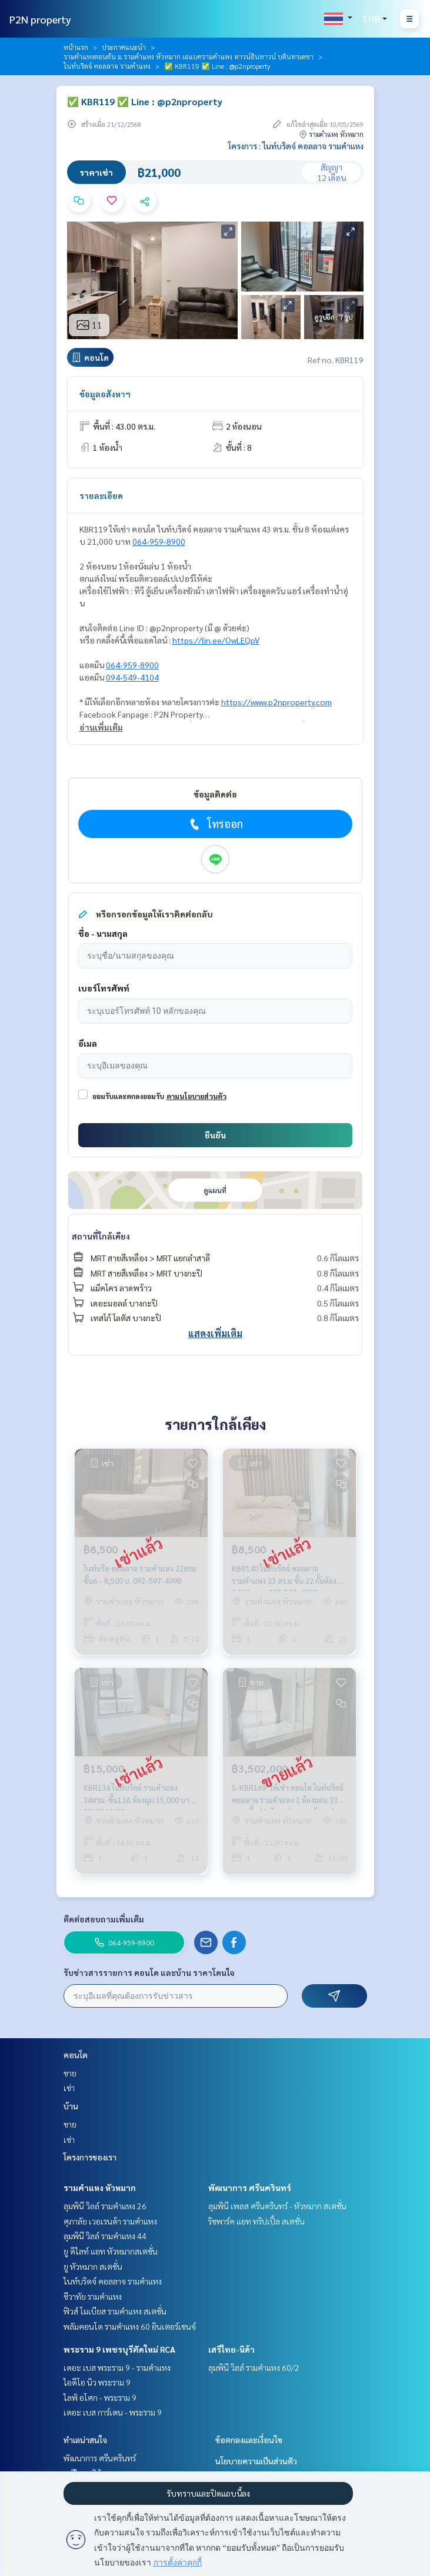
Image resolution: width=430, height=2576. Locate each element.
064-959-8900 (158, 541)
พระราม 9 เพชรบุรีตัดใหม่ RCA (119, 2349)
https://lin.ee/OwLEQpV (215, 640)
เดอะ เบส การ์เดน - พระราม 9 (113, 2412)
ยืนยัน (215, 1135)
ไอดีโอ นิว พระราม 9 (97, 2382)
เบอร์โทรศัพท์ (103, 988)
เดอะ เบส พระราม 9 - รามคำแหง (117, 2367)
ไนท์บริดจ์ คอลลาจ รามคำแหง (107, 66)
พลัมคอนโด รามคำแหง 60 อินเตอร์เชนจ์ (130, 2326)
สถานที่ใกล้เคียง (101, 1236)
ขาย (70, 2073)
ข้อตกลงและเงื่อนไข (248, 2439)
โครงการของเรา (90, 2157)
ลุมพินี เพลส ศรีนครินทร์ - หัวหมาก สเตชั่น (277, 2205)
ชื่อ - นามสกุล (103, 933)
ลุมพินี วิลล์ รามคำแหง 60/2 (253, 2367)
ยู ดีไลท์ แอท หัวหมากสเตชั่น (111, 2251)
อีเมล (87, 1043)
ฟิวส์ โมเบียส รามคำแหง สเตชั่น (115, 2311)
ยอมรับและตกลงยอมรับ (128, 1096)
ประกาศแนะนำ (124, 47)
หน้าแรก (76, 47)
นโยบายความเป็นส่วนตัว (256, 2461)
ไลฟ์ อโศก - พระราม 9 (100, 2397)
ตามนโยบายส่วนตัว (196, 1096)
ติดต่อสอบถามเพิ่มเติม (104, 1919)
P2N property (40, 19)
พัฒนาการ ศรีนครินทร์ (249, 2187)
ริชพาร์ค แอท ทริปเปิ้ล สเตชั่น (256, 2221)
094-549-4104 (132, 677)
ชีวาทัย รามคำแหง (93, 2296)
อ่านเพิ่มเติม (101, 727)
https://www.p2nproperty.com (276, 701)
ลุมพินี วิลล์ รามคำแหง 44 (105, 2235)
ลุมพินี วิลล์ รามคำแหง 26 (105, 2205)
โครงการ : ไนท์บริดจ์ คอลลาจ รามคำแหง (296, 145)
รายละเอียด (101, 495)
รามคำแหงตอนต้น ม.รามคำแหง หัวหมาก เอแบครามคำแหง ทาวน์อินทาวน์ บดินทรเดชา (189, 56)
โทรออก (215, 824)
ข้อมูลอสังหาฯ (105, 393)
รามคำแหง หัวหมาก (100, 2187)
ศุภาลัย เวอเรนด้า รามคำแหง (110, 2221)
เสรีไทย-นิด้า (231, 2349)
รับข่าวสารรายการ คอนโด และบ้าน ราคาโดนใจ (149, 1972)
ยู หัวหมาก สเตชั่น (93, 2266)
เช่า (69, 2087)
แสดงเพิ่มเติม (215, 1333)
